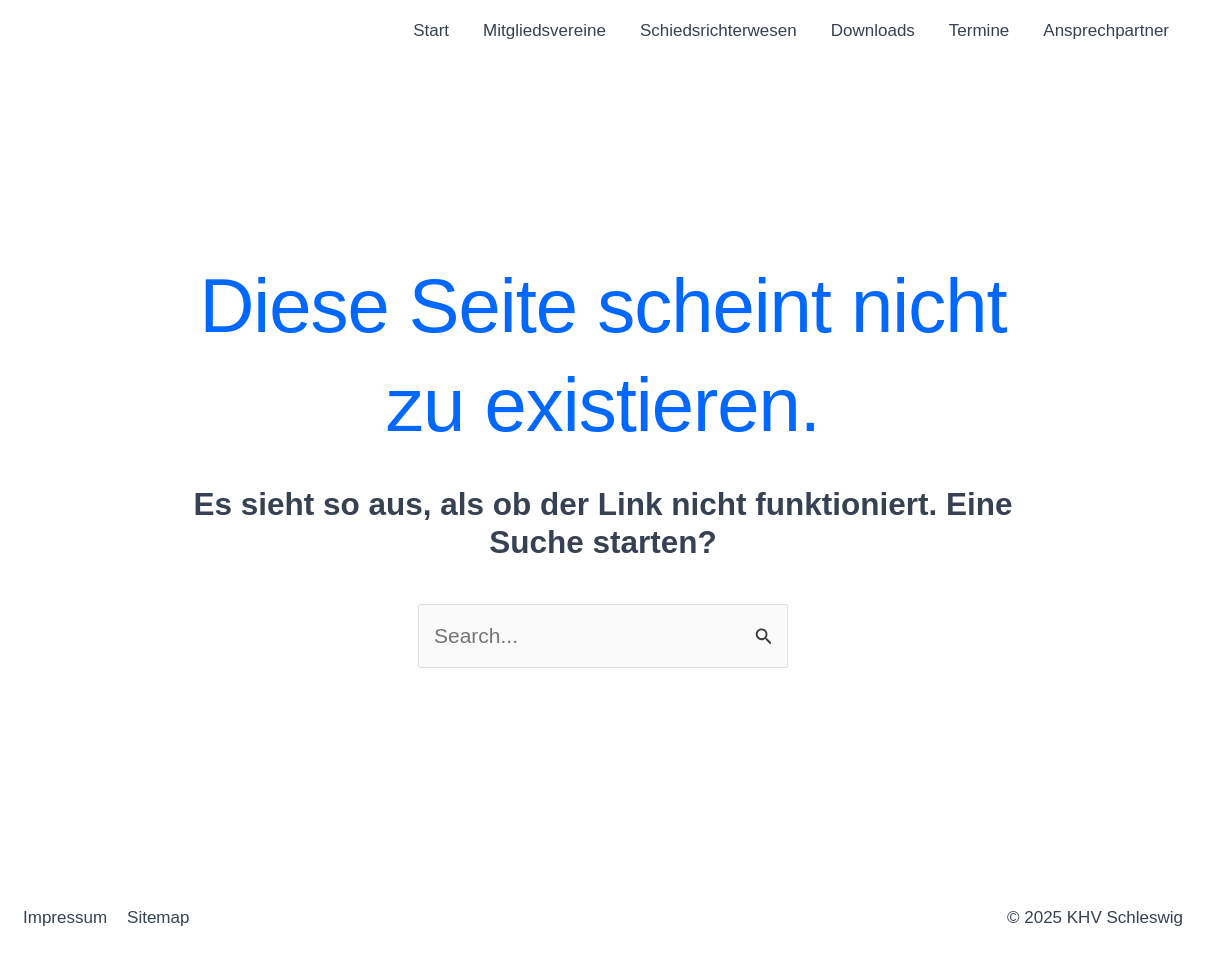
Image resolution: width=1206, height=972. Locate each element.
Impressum (65, 917)
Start (431, 30)
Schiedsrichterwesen (718, 30)
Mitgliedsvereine (544, 30)
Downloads (873, 30)
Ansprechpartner (1106, 30)
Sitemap (158, 917)
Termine (979, 30)
